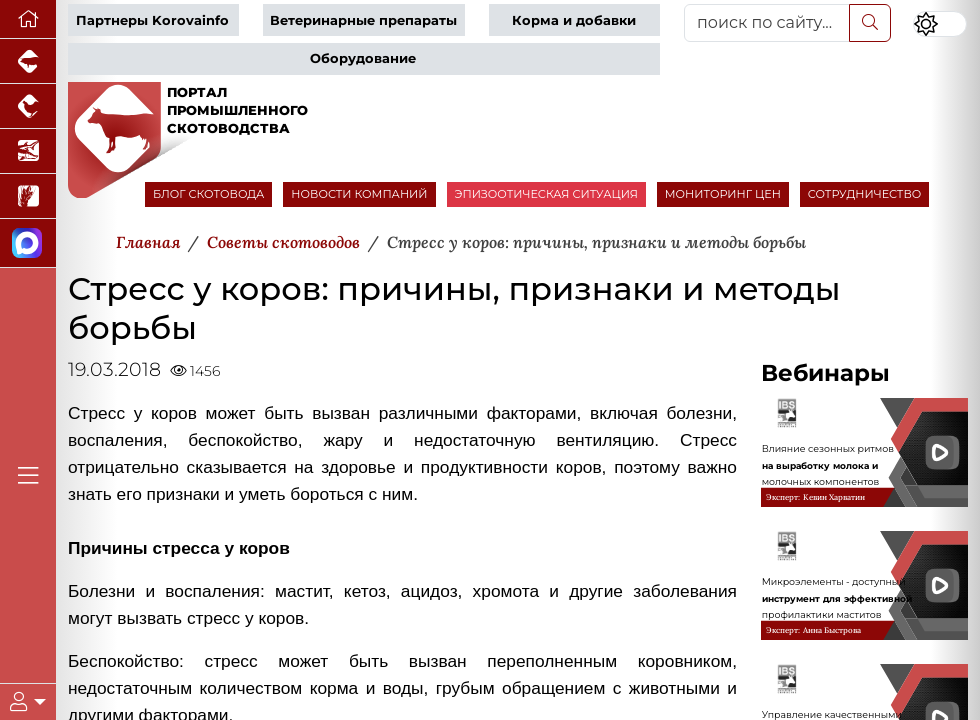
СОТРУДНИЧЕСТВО (865, 194)
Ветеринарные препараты (363, 20)
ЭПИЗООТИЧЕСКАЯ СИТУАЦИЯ (546, 194)
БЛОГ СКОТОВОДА (208, 194)
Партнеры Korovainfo (152, 20)
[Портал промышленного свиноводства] (28, 61)
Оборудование (363, 58)
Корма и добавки (574, 20)
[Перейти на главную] (28, 19)
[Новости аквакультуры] (28, 151)
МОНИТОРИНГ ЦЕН (723, 194)
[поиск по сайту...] (767, 23)
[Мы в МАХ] (28, 243)
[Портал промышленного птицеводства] (28, 106)
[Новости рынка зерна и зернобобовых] (28, 196)
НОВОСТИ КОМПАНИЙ (359, 194)
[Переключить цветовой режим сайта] (939, 24)
